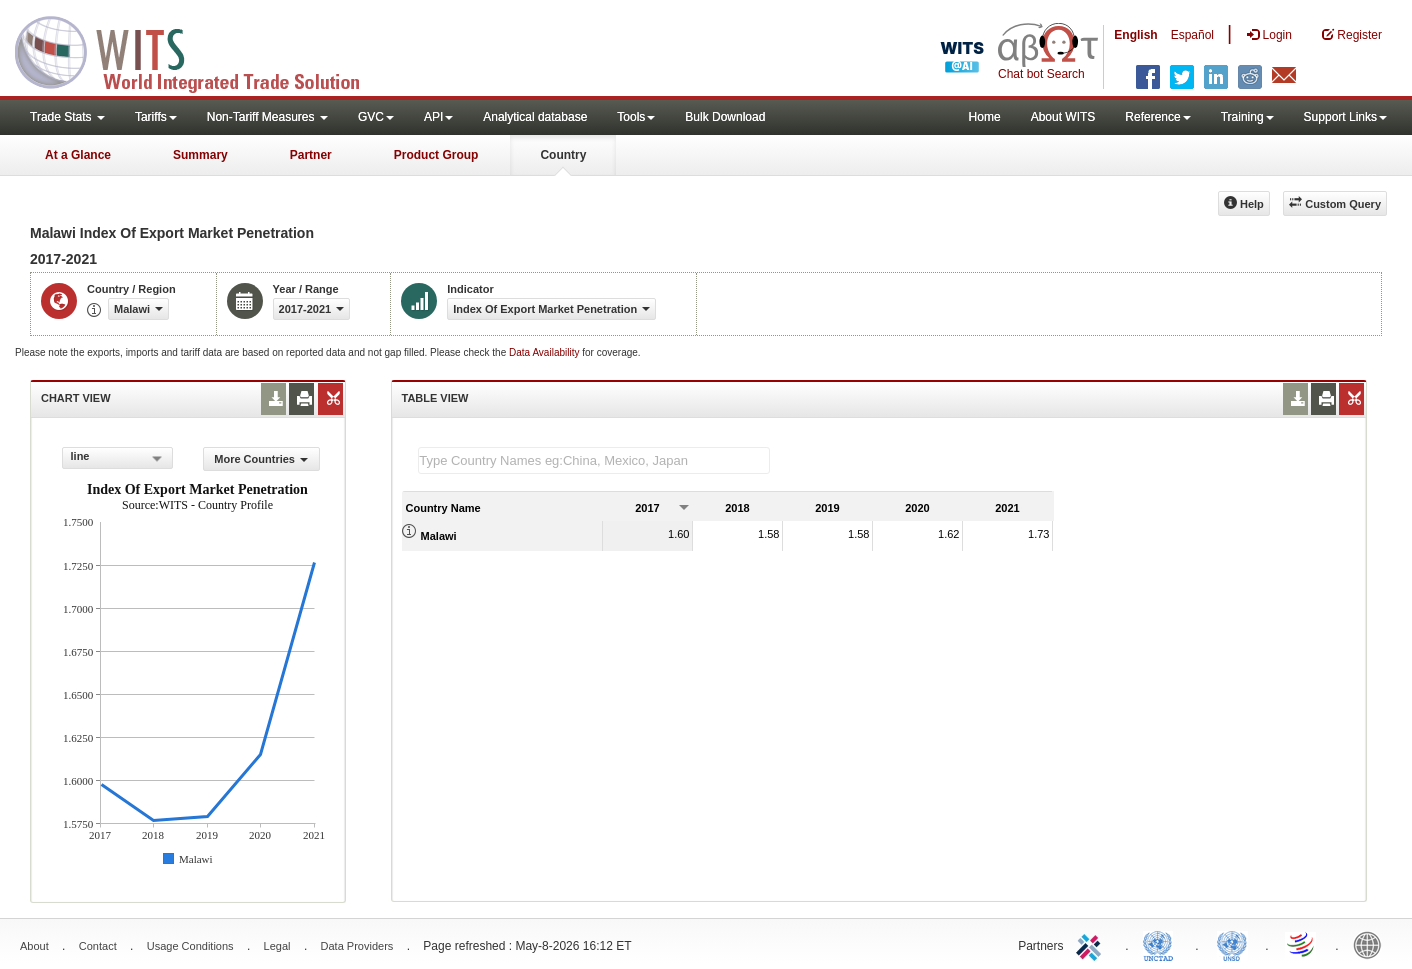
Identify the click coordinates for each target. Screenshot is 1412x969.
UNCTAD (1162, 944)
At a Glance (78, 155)
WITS (200, 50)
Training (1247, 117)
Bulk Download (725, 117)
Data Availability (545, 352)
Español (1192, 35)
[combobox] (117, 458)
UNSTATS (1232, 944)
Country (563, 155)
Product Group (436, 155)
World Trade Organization (1302, 944)
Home (985, 117)
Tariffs (156, 117)
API (438, 117)
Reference (1157, 117)
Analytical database (535, 117)
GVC (376, 117)
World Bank (1372, 944)
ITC (1092, 944)
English (1135, 35)
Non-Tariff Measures (267, 117)
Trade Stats (67, 117)
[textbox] (594, 460)
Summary (200, 155)
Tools (636, 117)
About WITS (1063, 117)
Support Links (1345, 117)
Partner (311, 155)
